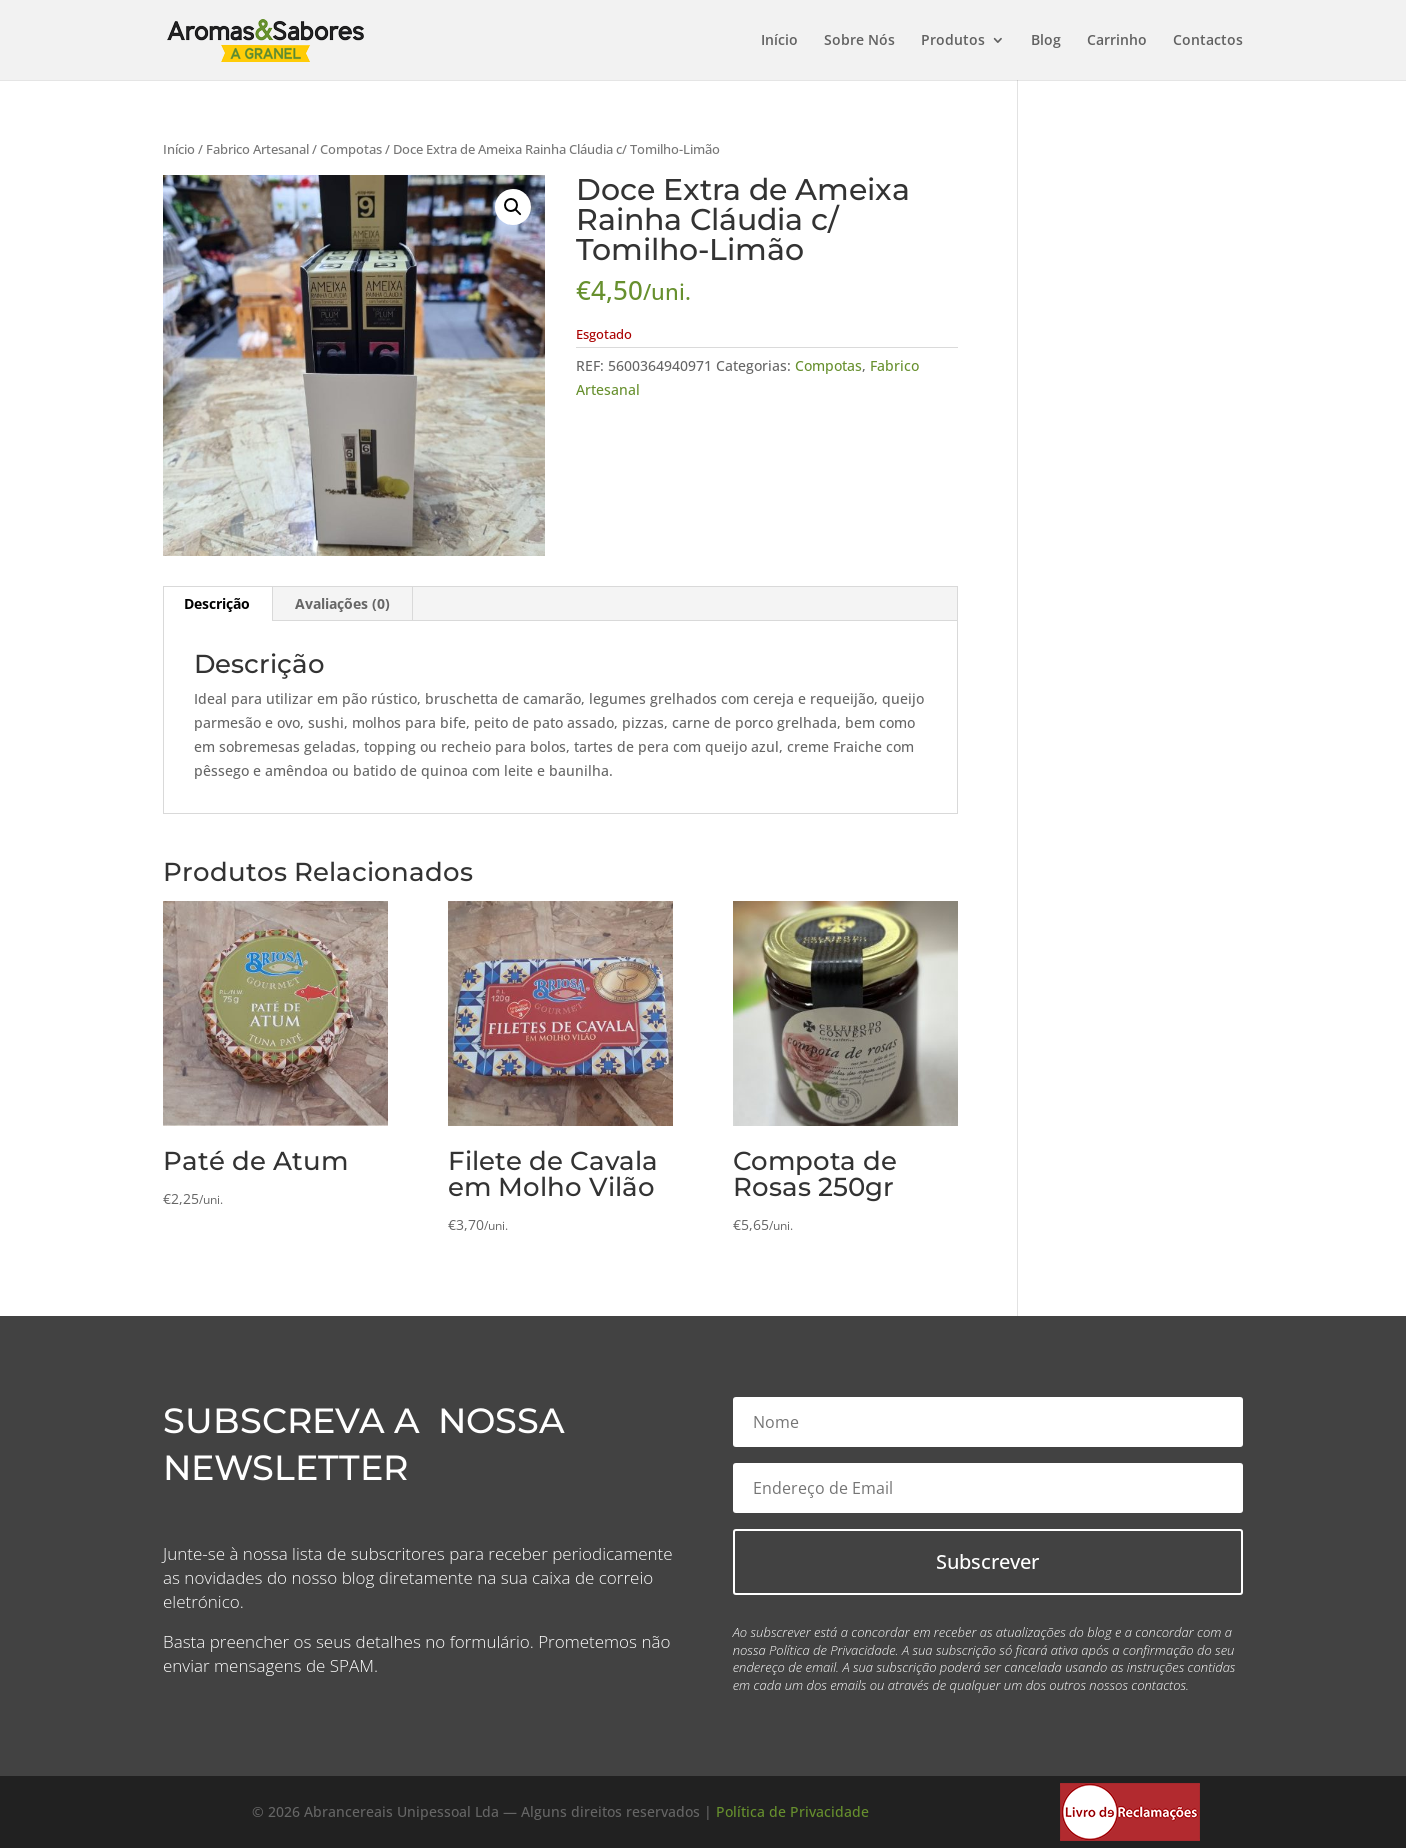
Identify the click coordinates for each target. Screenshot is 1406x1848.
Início (779, 41)
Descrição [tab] (217, 603)
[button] (513, 207)
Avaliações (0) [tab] (342, 603)
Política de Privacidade (792, 1811)
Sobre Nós (859, 41)
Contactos (1208, 41)
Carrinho (1117, 41)
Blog (1046, 41)
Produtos (953, 41)
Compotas (351, 149)
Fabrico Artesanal (257, 149)
